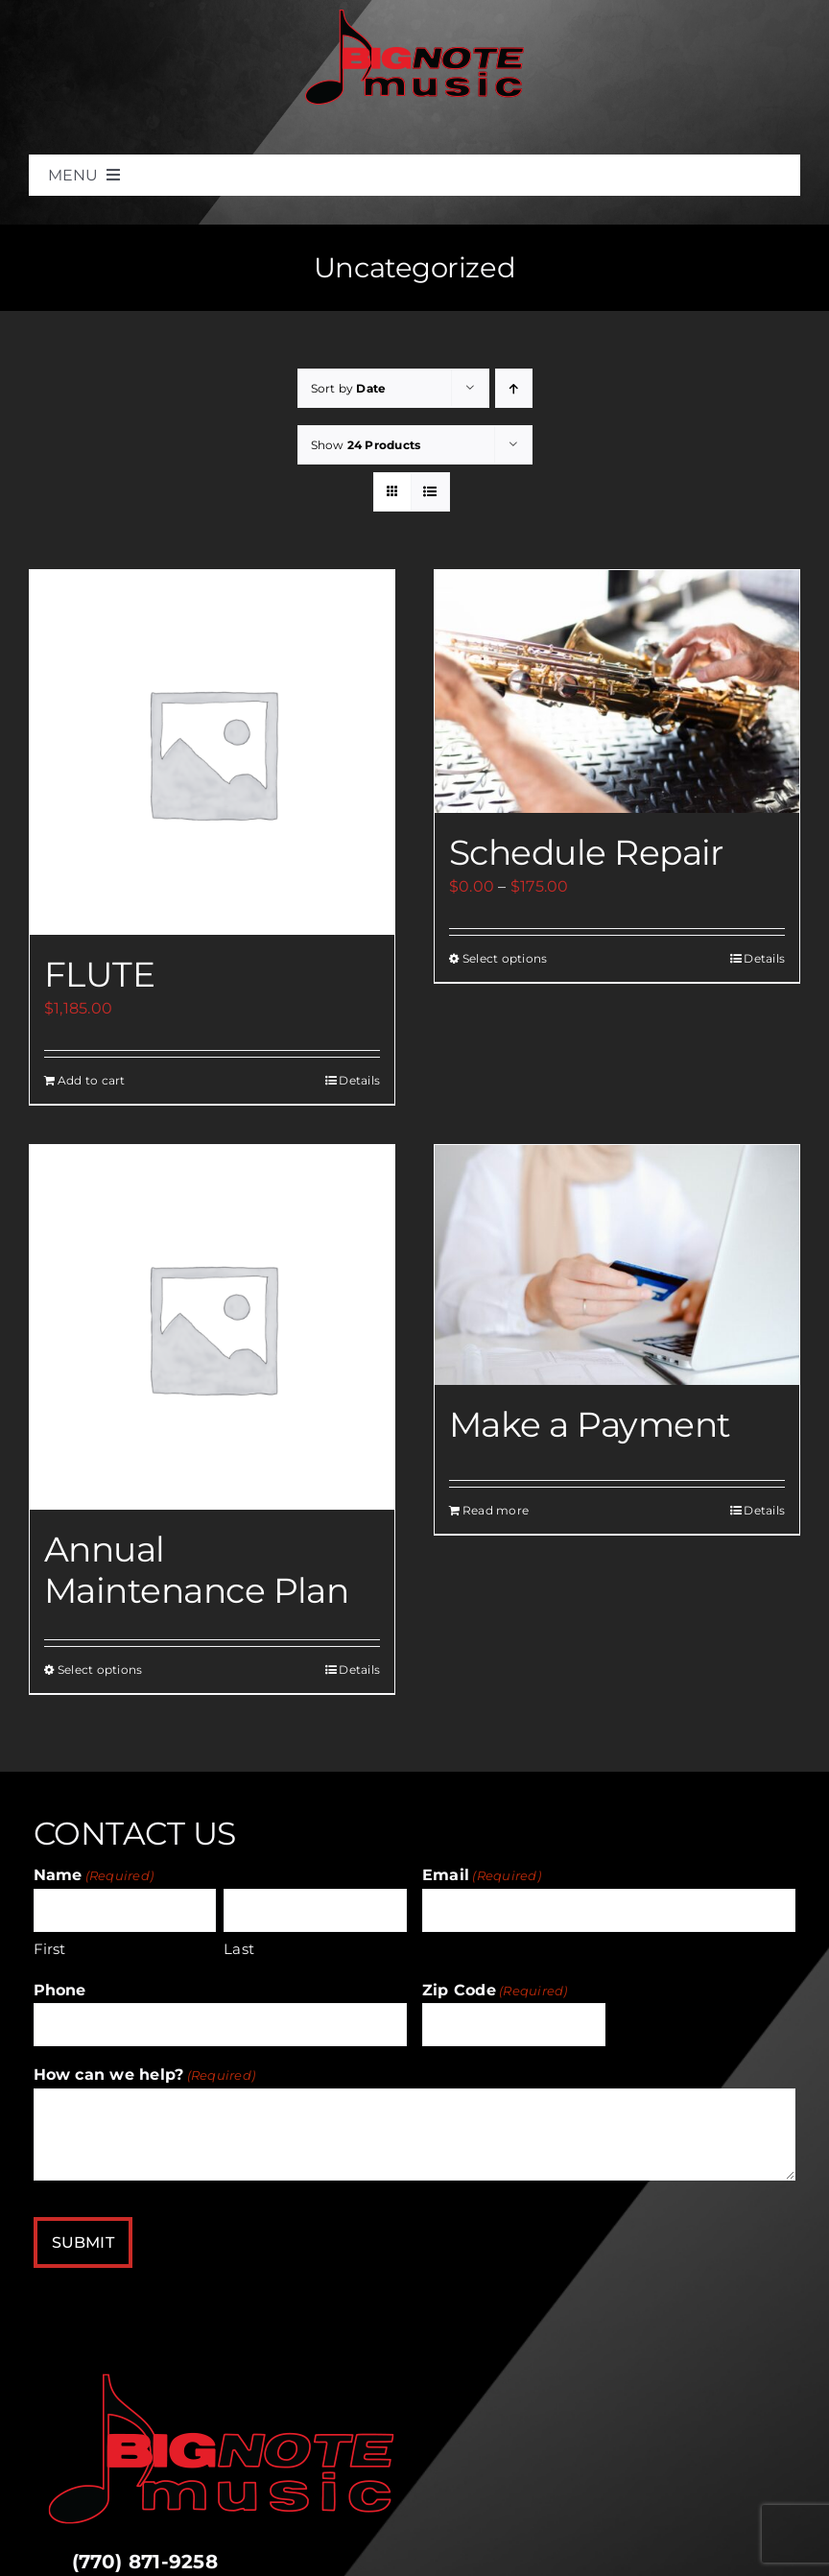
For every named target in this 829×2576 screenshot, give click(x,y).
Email (481, 1875)
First (50, 1949)
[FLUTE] (212, 752)
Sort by (349, 388)
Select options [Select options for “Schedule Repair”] (504, 958)
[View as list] (430, 492)
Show (366, 445)
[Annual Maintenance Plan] (212, 1327)
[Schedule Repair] (617, 691)
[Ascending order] (514, 388)
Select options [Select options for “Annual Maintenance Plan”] (100, 1669)
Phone (60, 1990)
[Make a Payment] (617, 1265)
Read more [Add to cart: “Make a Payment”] (495, 1510)
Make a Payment (589, 1424)
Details (359, 1080)
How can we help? (145, 2075)
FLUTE (99, 974)
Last (239, 1949)
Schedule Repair (586, 852)
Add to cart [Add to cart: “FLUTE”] (92, 1080)
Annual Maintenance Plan (196, 1569)
